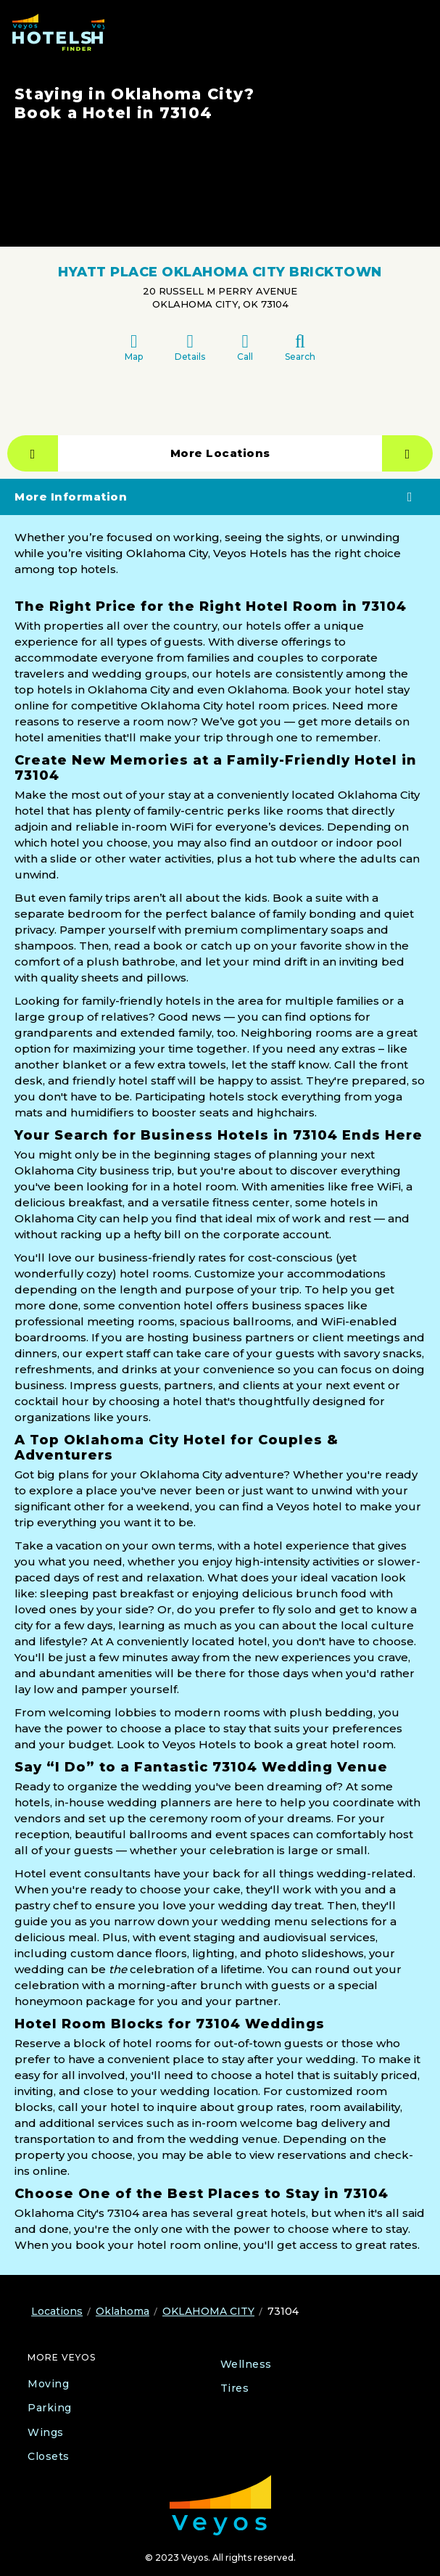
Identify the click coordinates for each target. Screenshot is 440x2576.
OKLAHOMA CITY (208, 2311)
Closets (49, 2456)
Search (300, 347)
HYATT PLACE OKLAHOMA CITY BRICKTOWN (220, 272)
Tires (234, 2388)
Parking (50, 2407)
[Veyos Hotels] (58, 32)
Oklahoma (122, 2311)
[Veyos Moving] (220, 2505)
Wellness (246, 2364)
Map (134, 347)
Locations (57, 2311)
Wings (46, 2432)
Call (245, 347)
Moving (48, 2383)
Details (190, 347)
